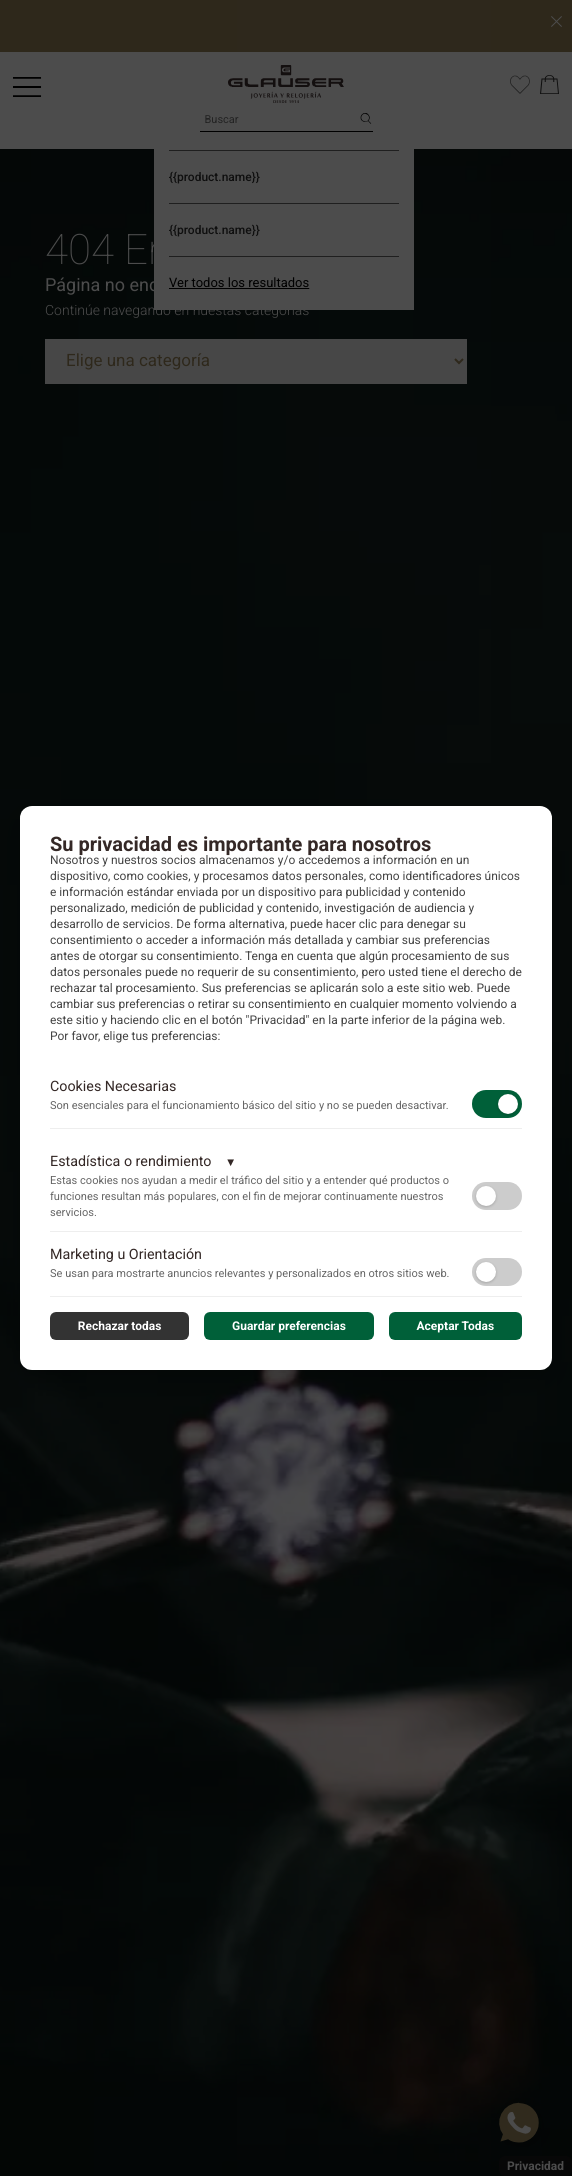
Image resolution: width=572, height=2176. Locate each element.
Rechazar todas (120, 1326)
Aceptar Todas (456, 1326)
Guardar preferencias (289, 1326)
